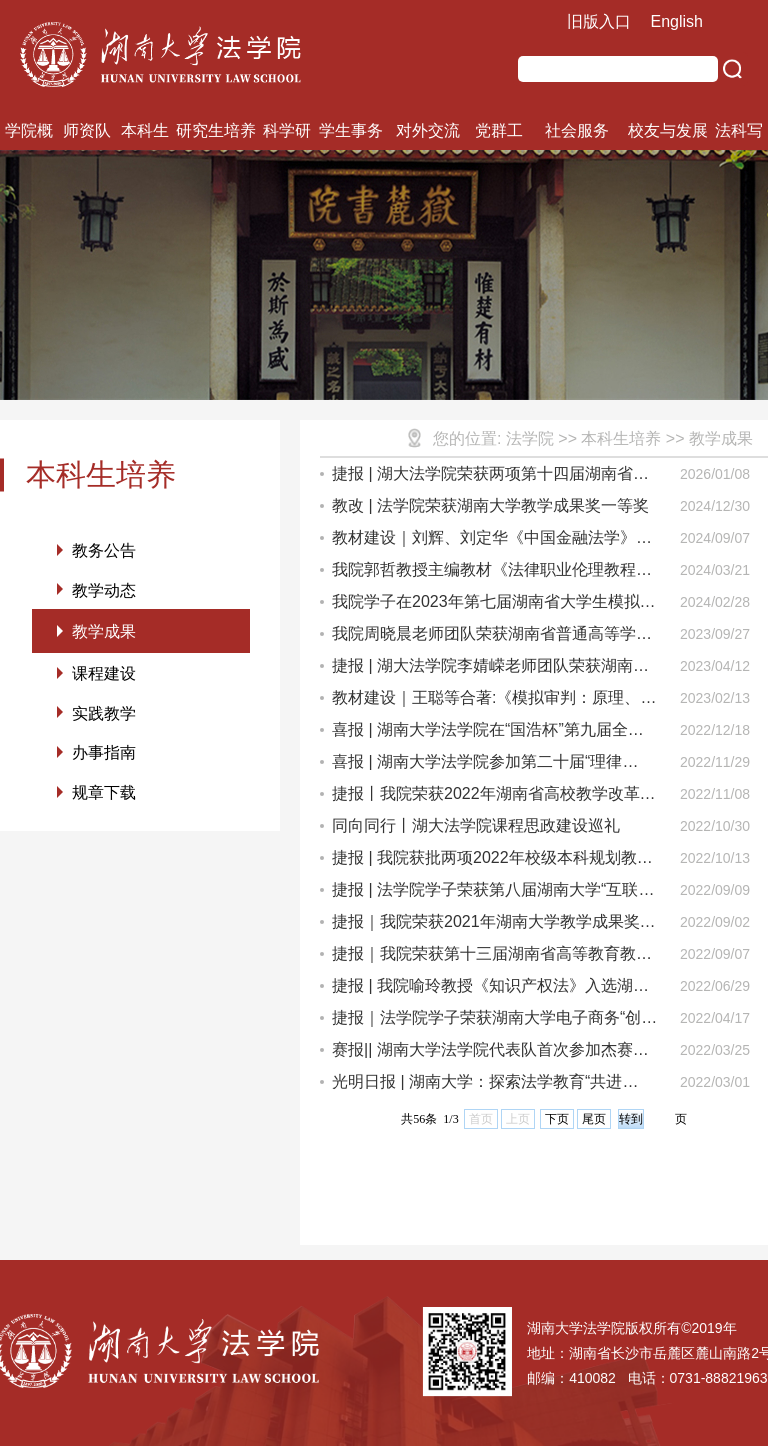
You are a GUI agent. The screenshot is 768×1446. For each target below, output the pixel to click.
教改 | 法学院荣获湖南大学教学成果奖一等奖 (490, 505)
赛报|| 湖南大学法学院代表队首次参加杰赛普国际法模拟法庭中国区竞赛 (490, 1053)
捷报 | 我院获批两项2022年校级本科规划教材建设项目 (492, 861)
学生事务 (351, 130)
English (677, 21)
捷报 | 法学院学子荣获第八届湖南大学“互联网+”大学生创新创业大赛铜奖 (493, 893)
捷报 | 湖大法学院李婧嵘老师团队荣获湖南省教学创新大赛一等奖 (490, 669)
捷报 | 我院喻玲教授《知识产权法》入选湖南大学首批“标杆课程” (490, 989)
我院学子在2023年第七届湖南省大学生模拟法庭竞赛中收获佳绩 (494, 605)
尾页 (594, 1119)
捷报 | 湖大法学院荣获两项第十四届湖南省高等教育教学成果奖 (490, 477)
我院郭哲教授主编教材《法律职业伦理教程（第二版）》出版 (484, 573)
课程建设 (104, 678)
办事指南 (104, 760)
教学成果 (104, 634)
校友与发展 (668, 130)
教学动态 (104, 591)
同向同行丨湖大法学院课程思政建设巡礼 (476, 825)
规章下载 (104, 801)
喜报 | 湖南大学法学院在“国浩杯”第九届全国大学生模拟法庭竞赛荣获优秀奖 (488, 733)
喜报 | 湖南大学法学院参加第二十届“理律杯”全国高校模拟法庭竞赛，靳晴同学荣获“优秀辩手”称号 (489, 765)
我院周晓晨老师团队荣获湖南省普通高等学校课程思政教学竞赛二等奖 (492, 637)
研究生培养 (216, 130)
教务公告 (104, 550)
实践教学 (104, 719)
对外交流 (428, 130)
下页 (557, 1119)
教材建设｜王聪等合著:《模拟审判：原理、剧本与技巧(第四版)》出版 (494, 701)
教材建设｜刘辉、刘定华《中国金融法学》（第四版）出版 (484, 541)
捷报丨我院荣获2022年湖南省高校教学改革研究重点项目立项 (494, 797)
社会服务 (577, 130)
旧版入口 (599, 21)
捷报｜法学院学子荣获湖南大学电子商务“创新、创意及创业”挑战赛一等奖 (486, 1021)
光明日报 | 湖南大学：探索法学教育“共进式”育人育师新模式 (477, 1085)
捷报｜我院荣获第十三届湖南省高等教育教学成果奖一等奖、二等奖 (492, 957)
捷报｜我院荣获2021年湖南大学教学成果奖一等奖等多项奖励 (494, 925)
